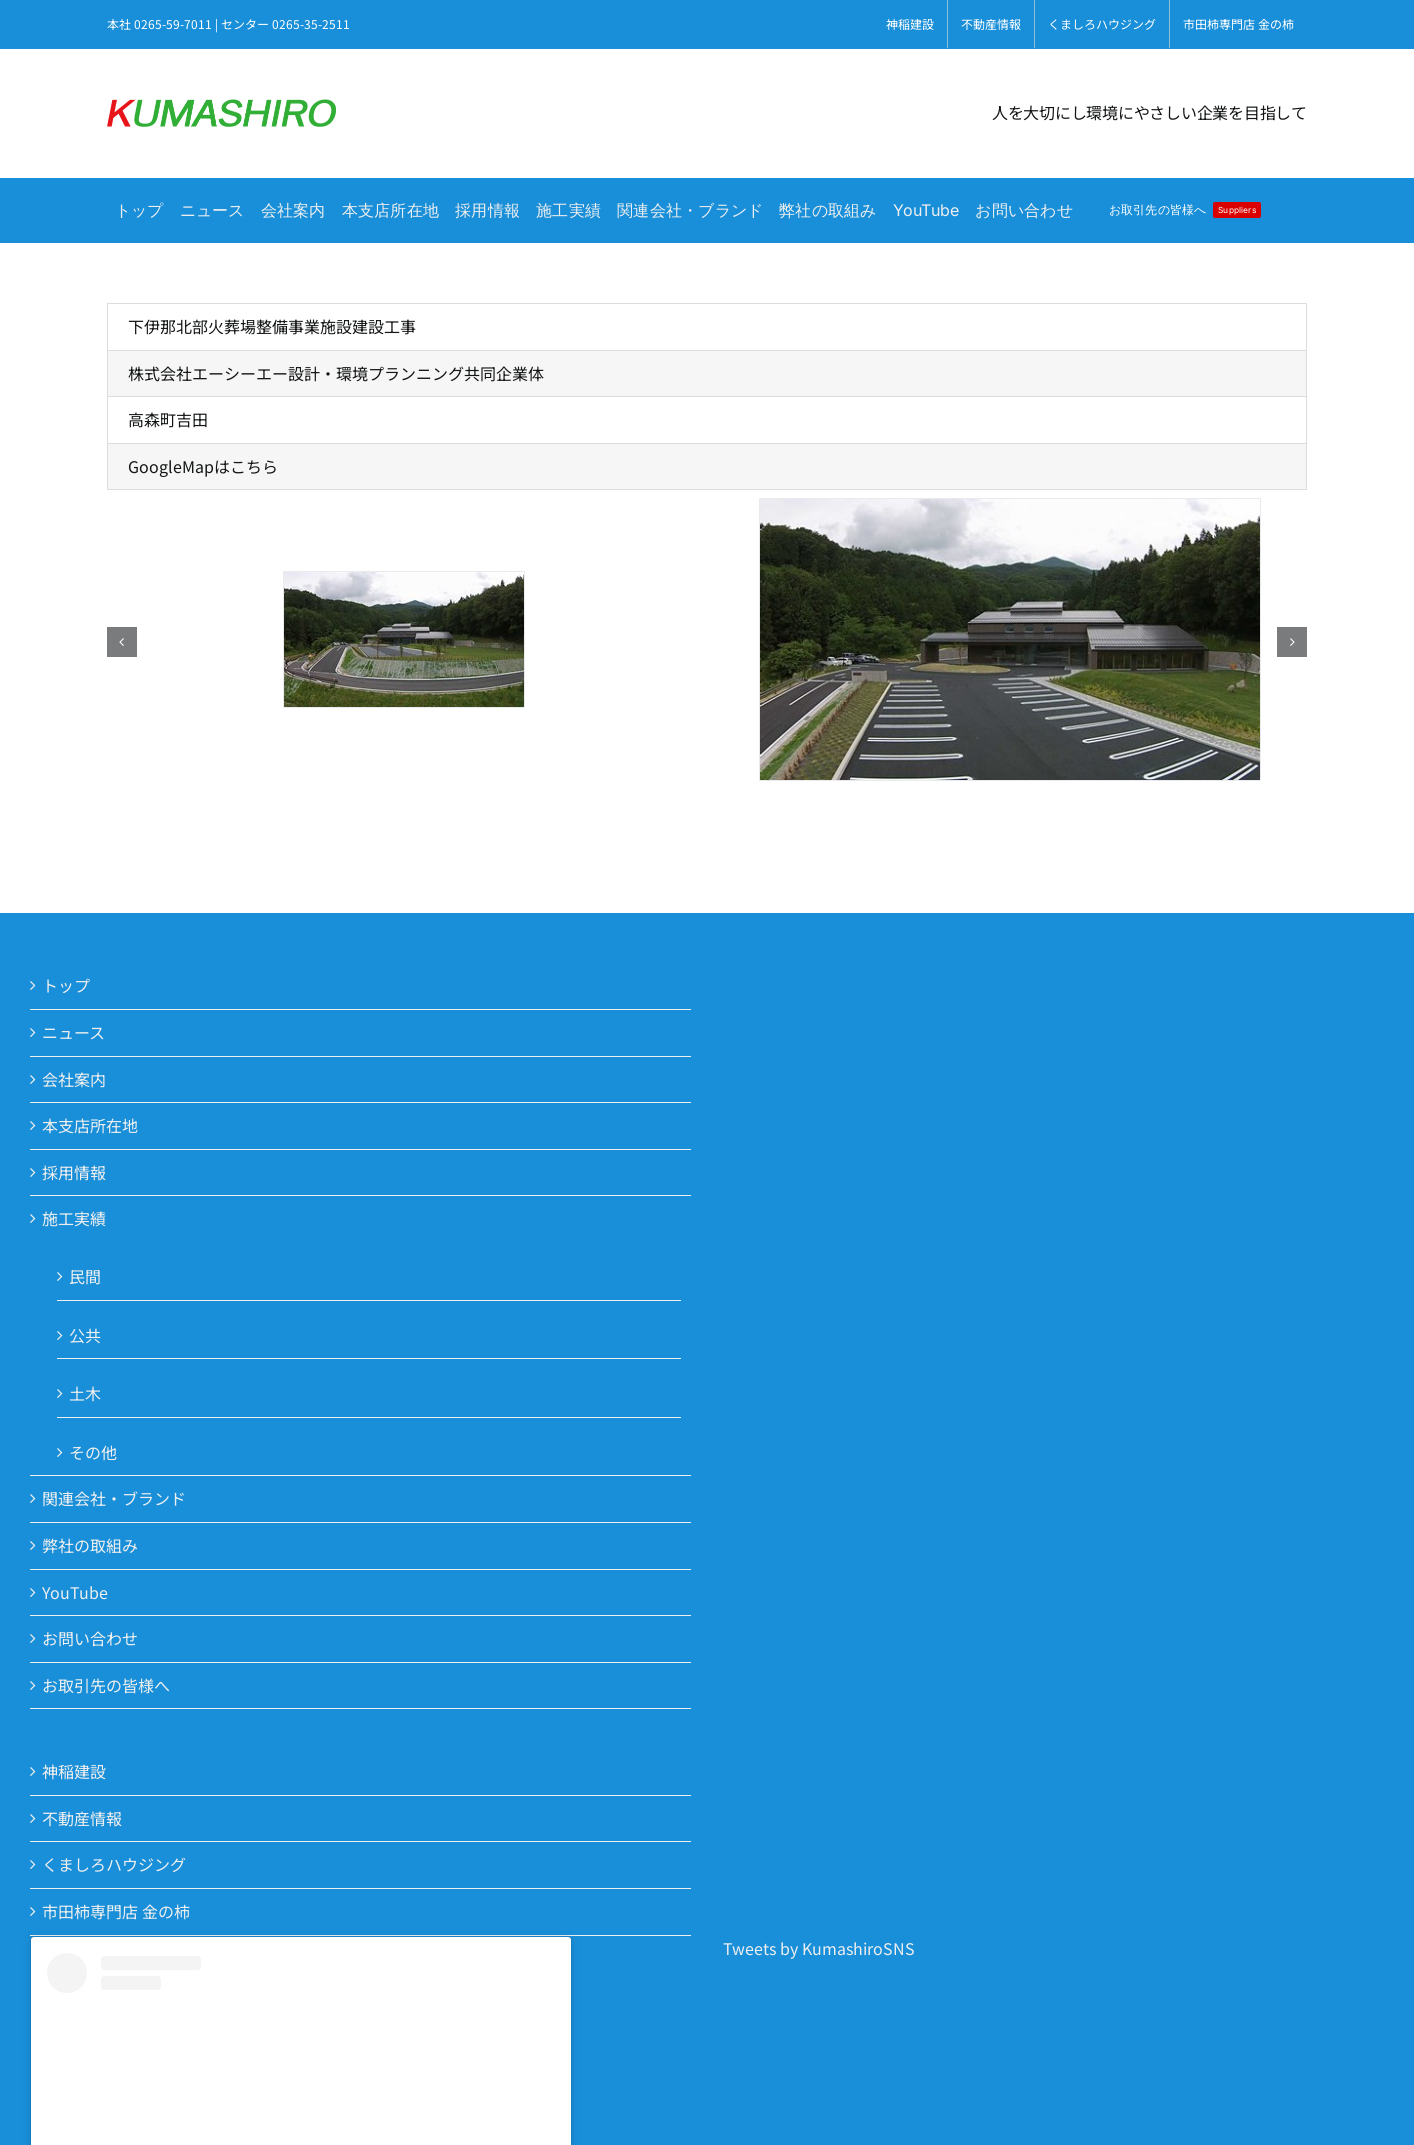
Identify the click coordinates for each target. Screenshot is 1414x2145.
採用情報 (74, 1172)
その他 (93, 1452)
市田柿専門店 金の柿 (116, 1911)
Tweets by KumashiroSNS (819, 1948)
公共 (85, 1335)
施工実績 (74, 1218)
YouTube (75, 1592)
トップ (66, 985)
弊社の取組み (90, 1545)
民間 (85, 1276)
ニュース (73, 1032)
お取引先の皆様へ (106, 1685)
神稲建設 (74, 1771)
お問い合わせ (90, 1638)
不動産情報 (82, 1818)
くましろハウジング (114, 1864)
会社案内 (74, 1079)
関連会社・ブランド (114, 1498)
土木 (85, 1393)
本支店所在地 (90, 1125)
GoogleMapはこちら (203, 466)
